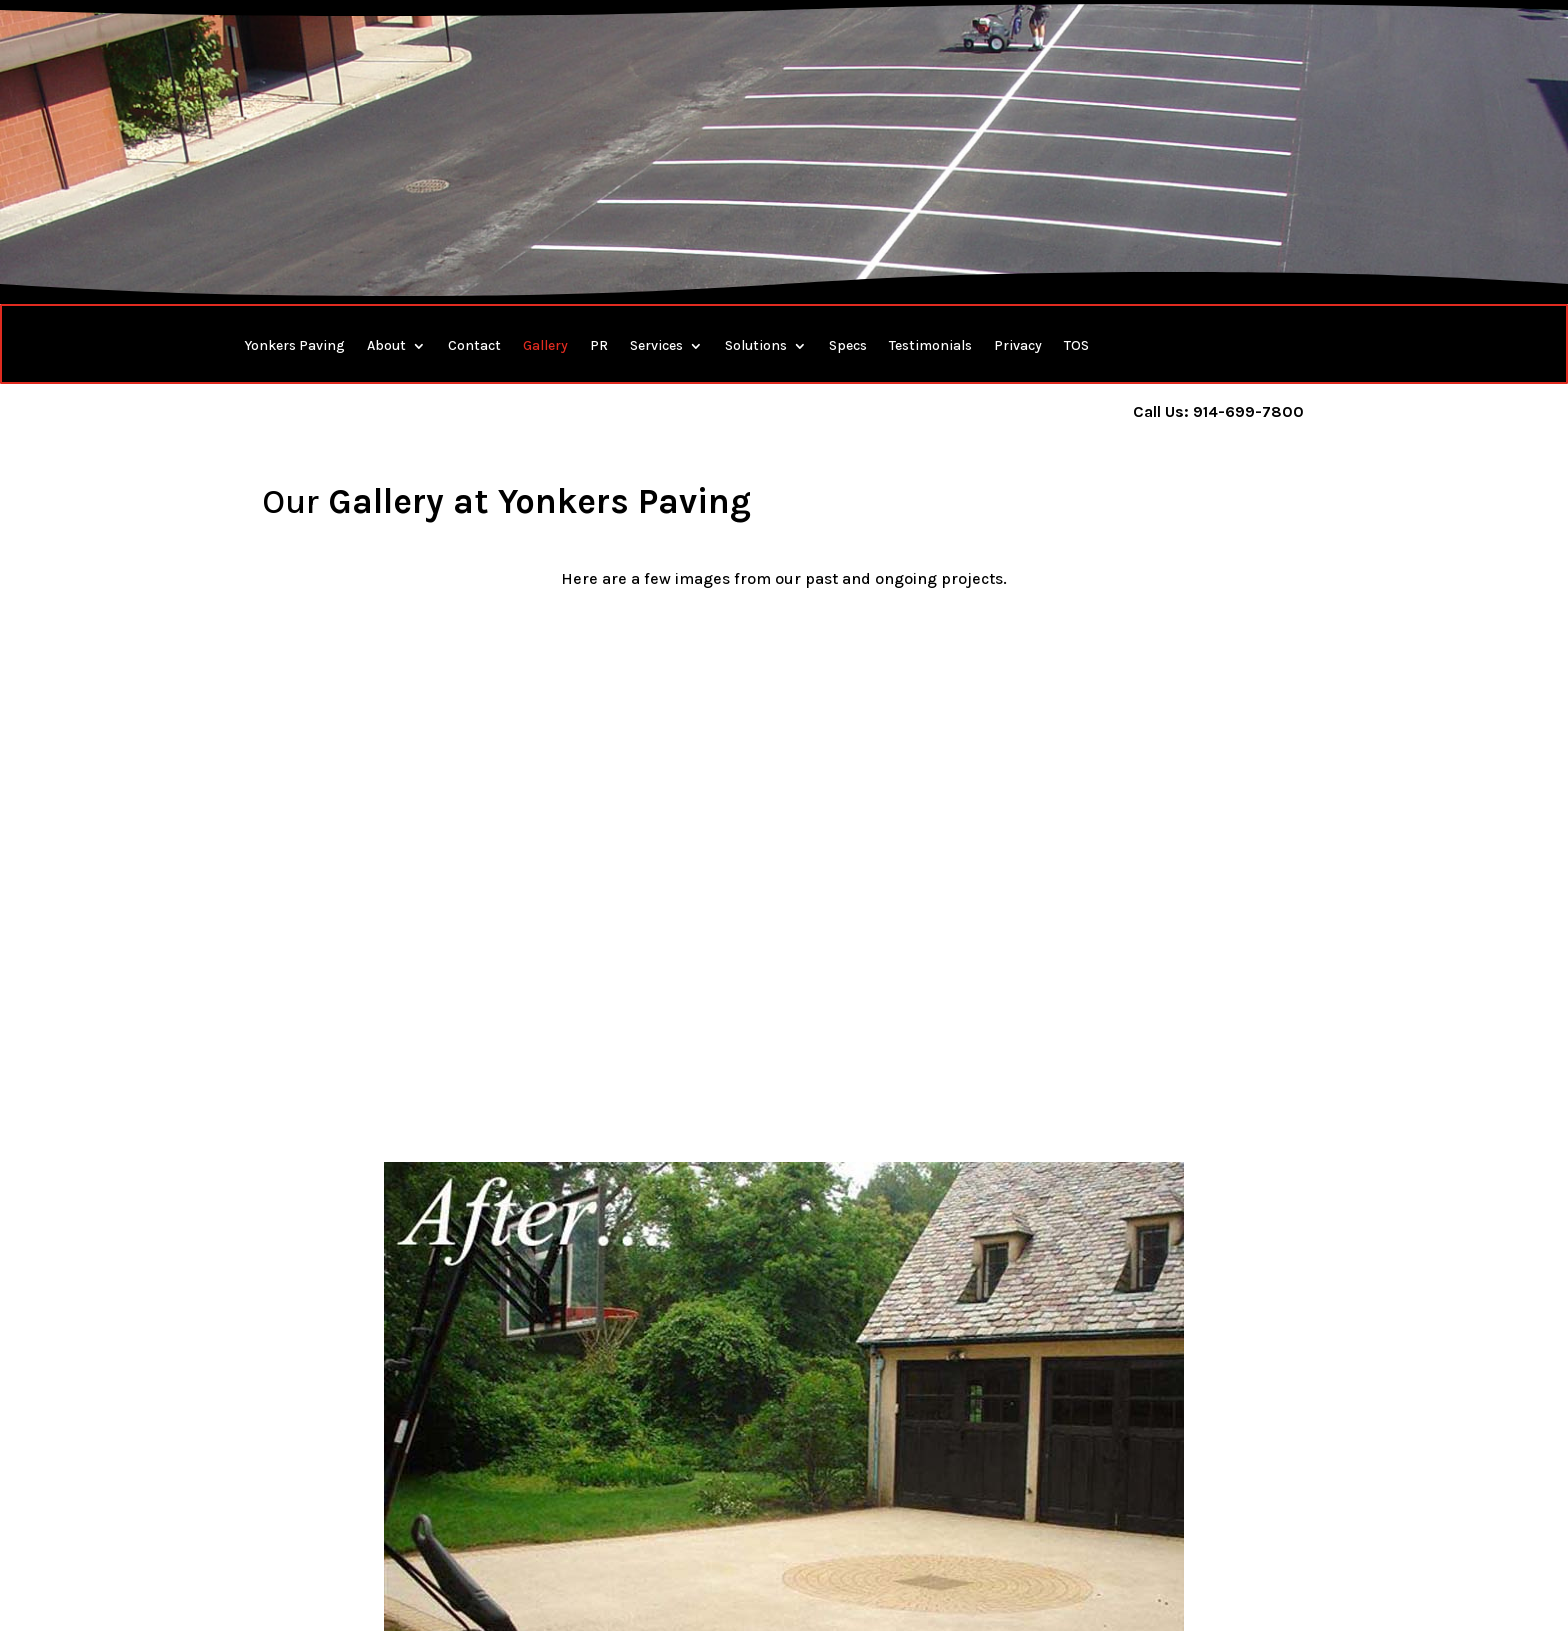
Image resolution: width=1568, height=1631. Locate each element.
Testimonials (930, 346)
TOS (1076, 346)
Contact (474, 346)
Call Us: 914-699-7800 (1218, 411)
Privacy (1018, 346)
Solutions (756, 346)
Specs (848, 346)
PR (599, 346)
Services (656, 346)
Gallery (545, 346)
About (386, 346)
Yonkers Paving (294, 346)
